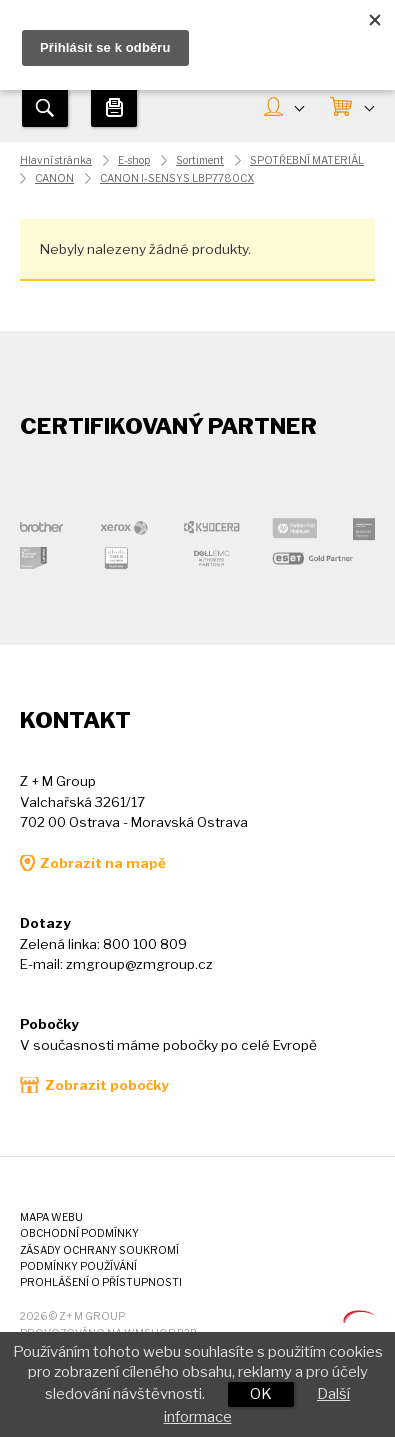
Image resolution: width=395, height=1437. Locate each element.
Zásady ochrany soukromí (99, 1250)
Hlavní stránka (56, 160)
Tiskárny (114, 107)
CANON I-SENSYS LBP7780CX (177, 178)
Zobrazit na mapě (103, 863)
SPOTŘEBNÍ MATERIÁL (307, 160)
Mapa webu (51, 1217)
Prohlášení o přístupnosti (101, 1282)
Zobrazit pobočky (107, 1085)
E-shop (134, 160)
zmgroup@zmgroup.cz (139, 964)
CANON (54, 178)
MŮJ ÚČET (299, 107)
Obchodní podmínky (79, 1233)
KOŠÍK (369, 107)
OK (261, 1394)
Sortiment (200, 160)
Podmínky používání (78, 1266)
